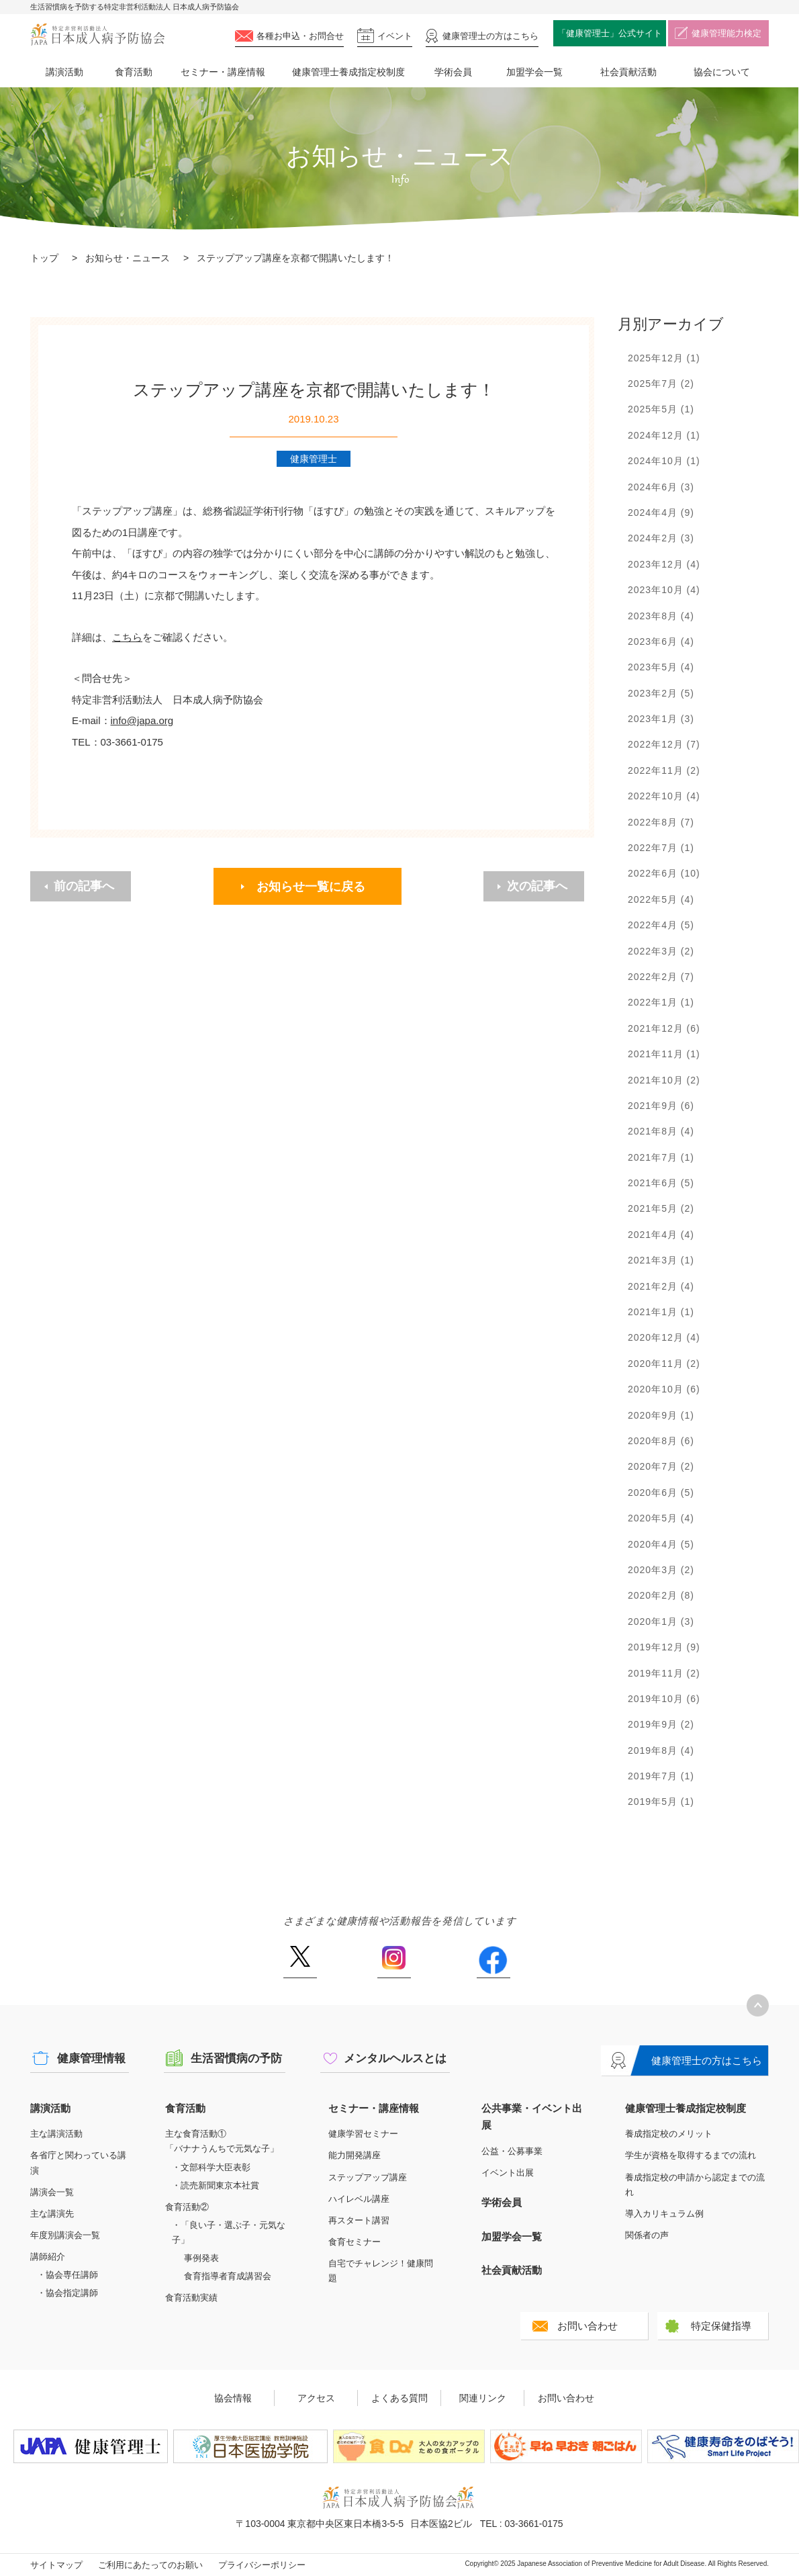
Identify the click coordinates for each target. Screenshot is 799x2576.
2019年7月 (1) (661, 1776)
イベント (394, 36)
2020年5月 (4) (661, 1518)
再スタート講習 (358, 2220)
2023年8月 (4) (661, 616)
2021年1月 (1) (661, 1311)
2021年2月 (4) (661, 1286)
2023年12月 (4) (664, 564)
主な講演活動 (56, 2134)
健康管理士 (490, 36)
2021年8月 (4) (661, 1131)
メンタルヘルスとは (395, 2058)
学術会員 (453, 71)
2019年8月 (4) (661, 1750)
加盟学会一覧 (534, 71)
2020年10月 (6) (664, 1389)
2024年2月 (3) (661, 538)
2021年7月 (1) (661, 1157)
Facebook (493, 1962)
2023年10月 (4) (664, 589)
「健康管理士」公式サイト (609, 33)
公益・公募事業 (512, 2151)
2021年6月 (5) (661, 1183)
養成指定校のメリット (668, 2134)
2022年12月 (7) (664, 744)
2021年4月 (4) (661, 1234)
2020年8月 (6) (661, 1440)
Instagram (394, 1962)
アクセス (316, 2398)
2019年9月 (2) (661, 1724)
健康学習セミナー (363, 2134)
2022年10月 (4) (664, 796)
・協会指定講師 (67, 2293)
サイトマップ (56, 2565)
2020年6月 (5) (661, 1492)
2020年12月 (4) (664, 1337)
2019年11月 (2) (664, 1673)
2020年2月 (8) (661, 1595)
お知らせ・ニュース (127, 258)
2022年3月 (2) (661, 951)
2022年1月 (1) (661, 1002)
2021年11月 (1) (664, 1054)
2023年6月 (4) (661, 641)
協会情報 (233, 2398)
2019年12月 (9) (664, 1647)
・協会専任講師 (67, 2275)
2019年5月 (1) (661, 1801)
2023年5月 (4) (661, 667)
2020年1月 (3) (661, 1621)
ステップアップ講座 (367, 2177)
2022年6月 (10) (664, 873)
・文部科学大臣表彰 (211, 2167)
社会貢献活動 (628, 71)
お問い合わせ (587, 2325)
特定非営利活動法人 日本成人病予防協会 (97, 35)
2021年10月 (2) (664, 1080)
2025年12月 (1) (664, 358)
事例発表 (201, 2258)
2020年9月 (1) (661, 1415)
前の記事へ (84, 886)
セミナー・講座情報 (223, 71)
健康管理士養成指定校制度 (348, 71)
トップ (44, 258)
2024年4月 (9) (661, 512)
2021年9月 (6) (661, 1105)
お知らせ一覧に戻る (310, 886)
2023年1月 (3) (661, 718)
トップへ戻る (758, 2005)
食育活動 (133, 71)
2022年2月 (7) (661, 976)
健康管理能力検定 (726, 33)
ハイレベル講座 (358, 2199)
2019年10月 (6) (664, 1698)
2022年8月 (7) (661, 822)
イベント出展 (507, 2173)
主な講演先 (52, 2214)
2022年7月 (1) (661, 847)
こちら (127, 637)
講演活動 (64, 71)
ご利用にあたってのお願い (150, 2565)
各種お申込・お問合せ (300, 36)
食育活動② (187, 2207)
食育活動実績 (191, 2298)
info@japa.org (142, 720)
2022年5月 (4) (661, 899)
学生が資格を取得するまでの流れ (690, 2155)
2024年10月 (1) (664, 460)
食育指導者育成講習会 (227, 2276)
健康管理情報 (91, 2058)
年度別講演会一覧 (65, 2235)
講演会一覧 (52, 2192)
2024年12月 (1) (664, 435)
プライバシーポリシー (262, 2565)
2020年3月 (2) (661, 1569)
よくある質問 (399, 2398)
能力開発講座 (354, 2155)
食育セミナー (354, 2242)
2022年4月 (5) (661, 925)
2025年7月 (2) (661, 383)
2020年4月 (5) (661, 1544)
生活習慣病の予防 (236, 2058)
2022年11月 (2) (664, 770)
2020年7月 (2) (661, 1466)
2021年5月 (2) (661, 1208)
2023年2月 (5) (661, 693)
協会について (722, 71)
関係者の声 (647, 2235)
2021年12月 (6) (664, 1028)
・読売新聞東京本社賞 (215, 2185)
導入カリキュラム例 (664, 2214)
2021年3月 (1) (661, 1260)
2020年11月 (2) (664, 1363)
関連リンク (482, 2398)
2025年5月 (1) (661, 409)
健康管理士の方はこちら (706, 2060)
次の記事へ (537, 886)
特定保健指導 (721, 2325)
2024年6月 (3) (661, 487)
